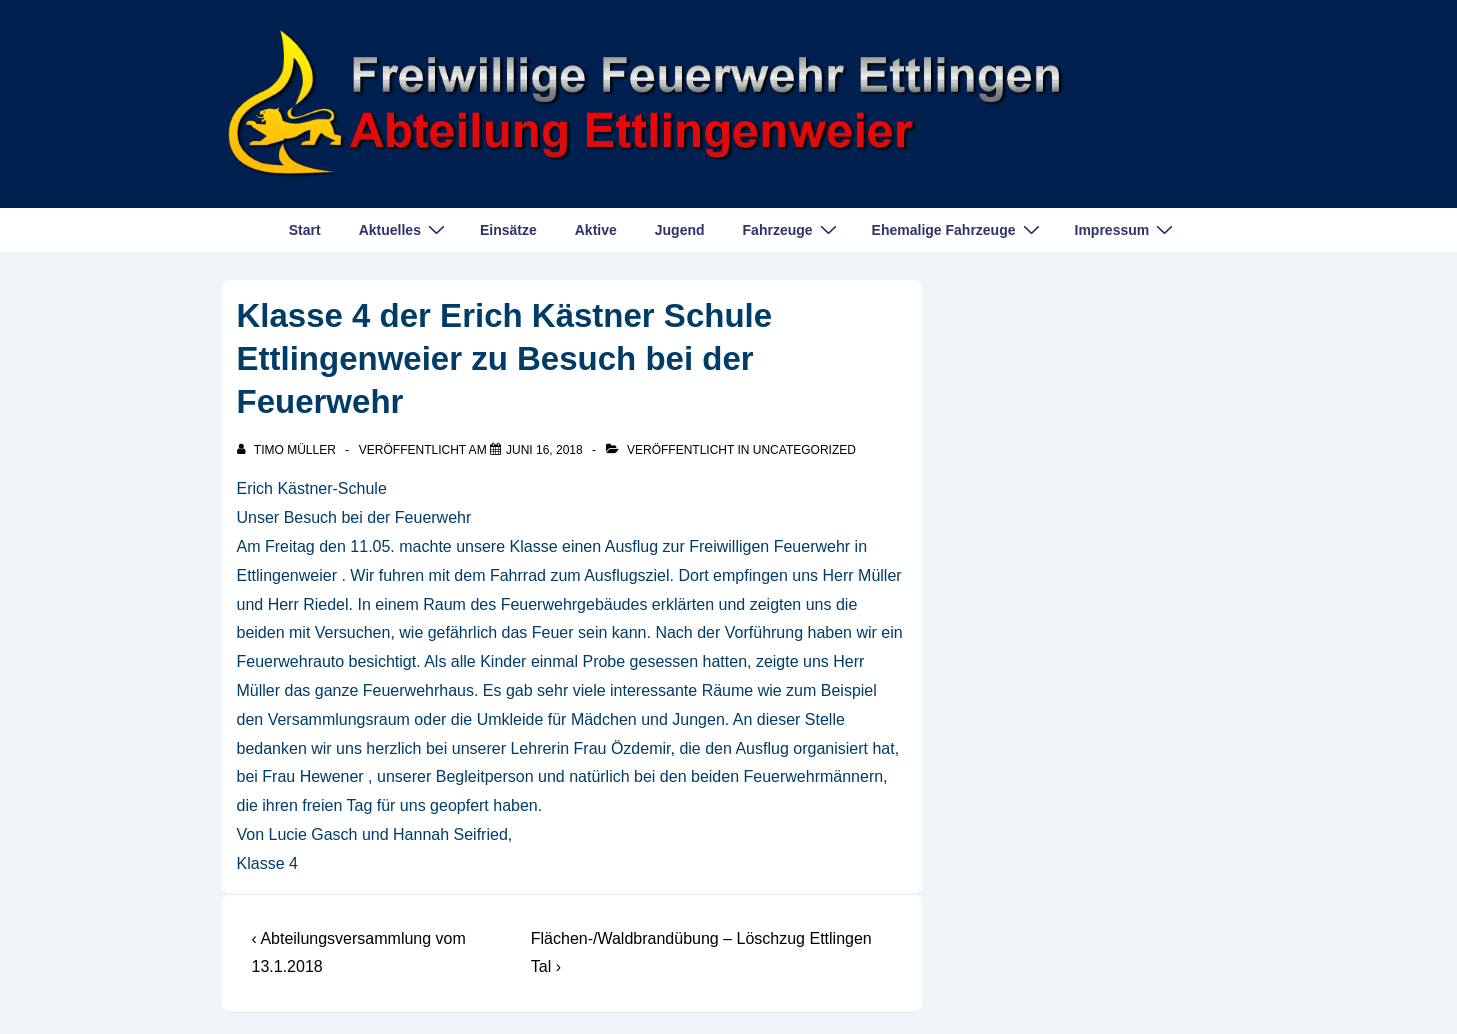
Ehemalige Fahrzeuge (958, 229)
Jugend (680, 230)
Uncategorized (804, 450)
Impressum (1127, 229)
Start (305, 230)
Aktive (596, 230)
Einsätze (508, 230)
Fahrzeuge (792, 229)
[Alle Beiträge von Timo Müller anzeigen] (288, 450)
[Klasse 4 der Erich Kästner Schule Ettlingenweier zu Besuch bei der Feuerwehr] (544, 450)
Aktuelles (404, 229)
